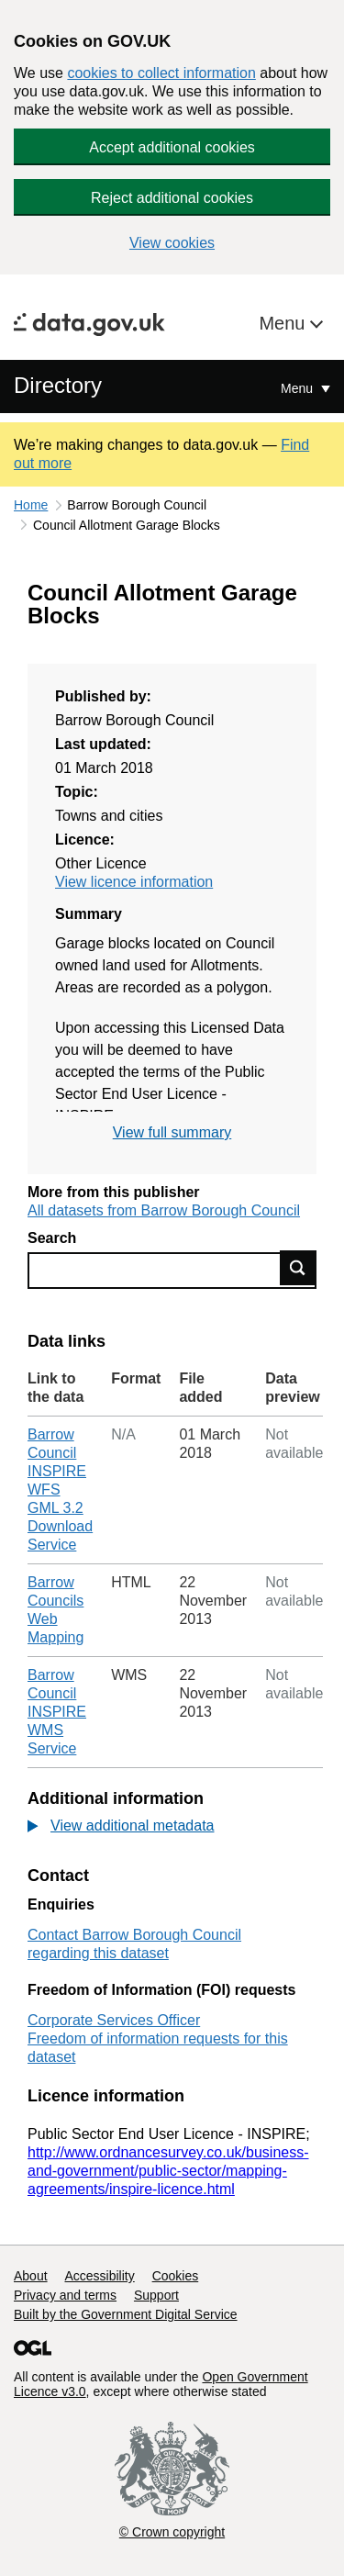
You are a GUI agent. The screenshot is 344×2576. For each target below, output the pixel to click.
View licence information (134, 882)
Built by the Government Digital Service (126, 2314)
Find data (298, 1267)
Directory (58, 385)
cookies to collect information (161, 73)
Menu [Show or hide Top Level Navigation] (298, 388)
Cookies (175, 2275)
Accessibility (99, 2275)
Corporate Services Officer (114, 2020)
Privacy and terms (65, 2295)
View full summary (172, 1132)
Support (156, 2295)
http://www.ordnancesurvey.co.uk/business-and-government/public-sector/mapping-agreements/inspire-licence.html (168, 2171)
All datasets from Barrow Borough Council (164, 1210)
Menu (284, 323)
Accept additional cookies (172, 147)
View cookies (172, 243)
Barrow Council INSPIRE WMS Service (57, 1711)
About (31, 2275)
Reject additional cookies (172, 198)
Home (31, 505)
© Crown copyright (172, 2532)
